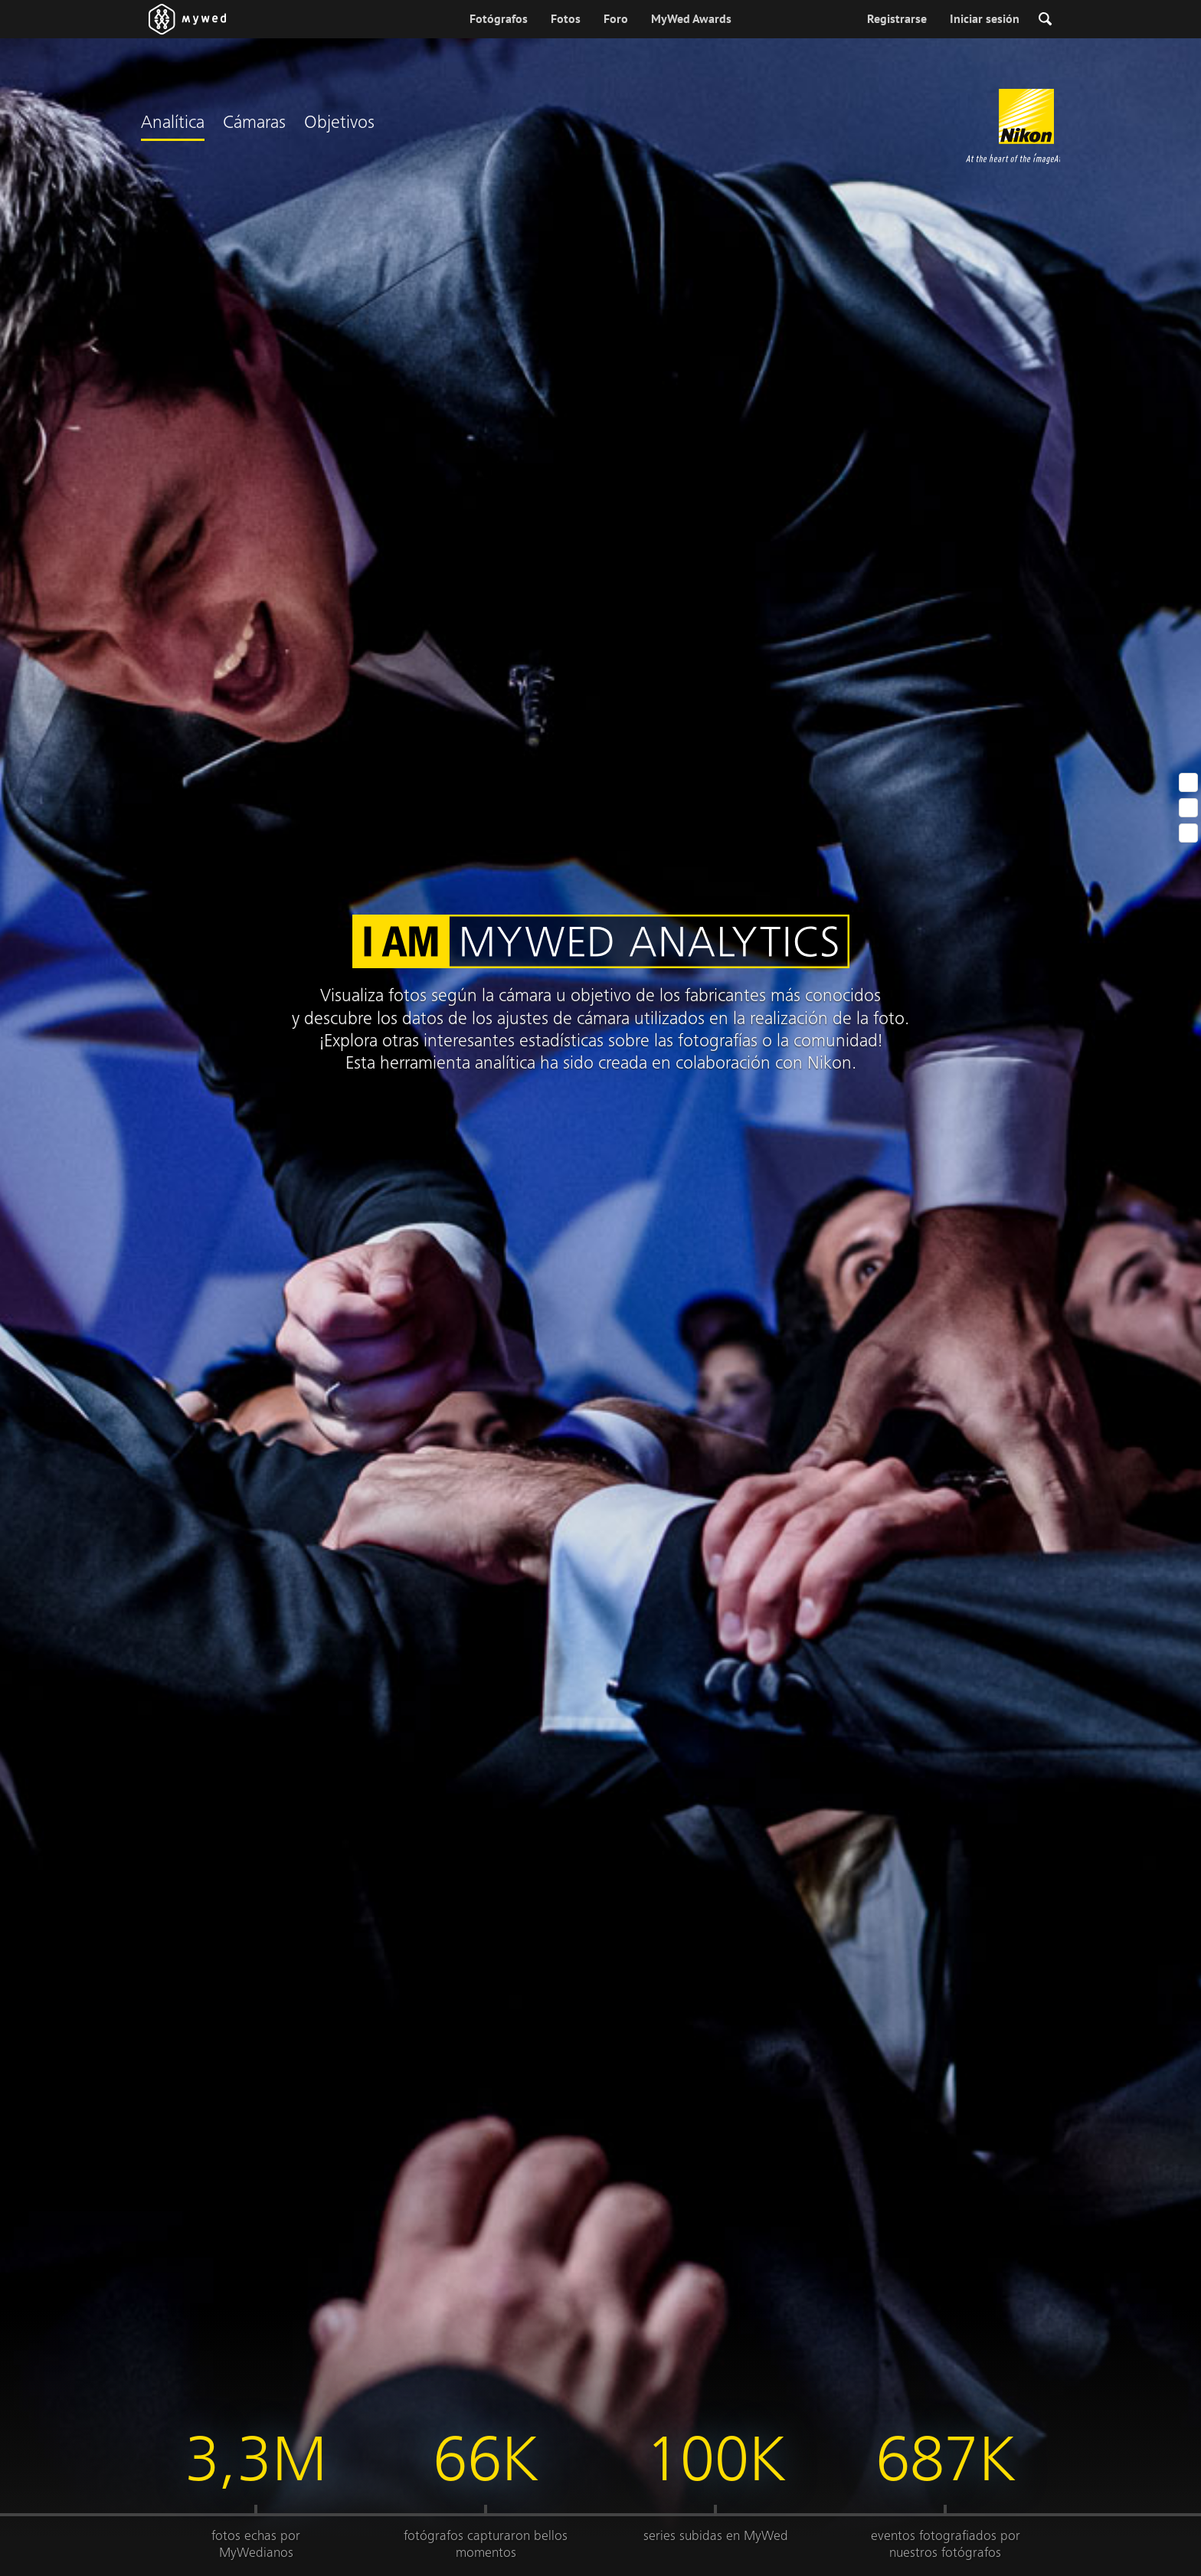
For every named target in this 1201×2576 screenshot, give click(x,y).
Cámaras (254, 124)
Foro (616, 18)
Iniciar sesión (984, 18)
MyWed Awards (691, 18)
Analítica (173, 124)
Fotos (566, 18)
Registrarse (897, 18)
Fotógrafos (499, 18)
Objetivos (339, 124)
